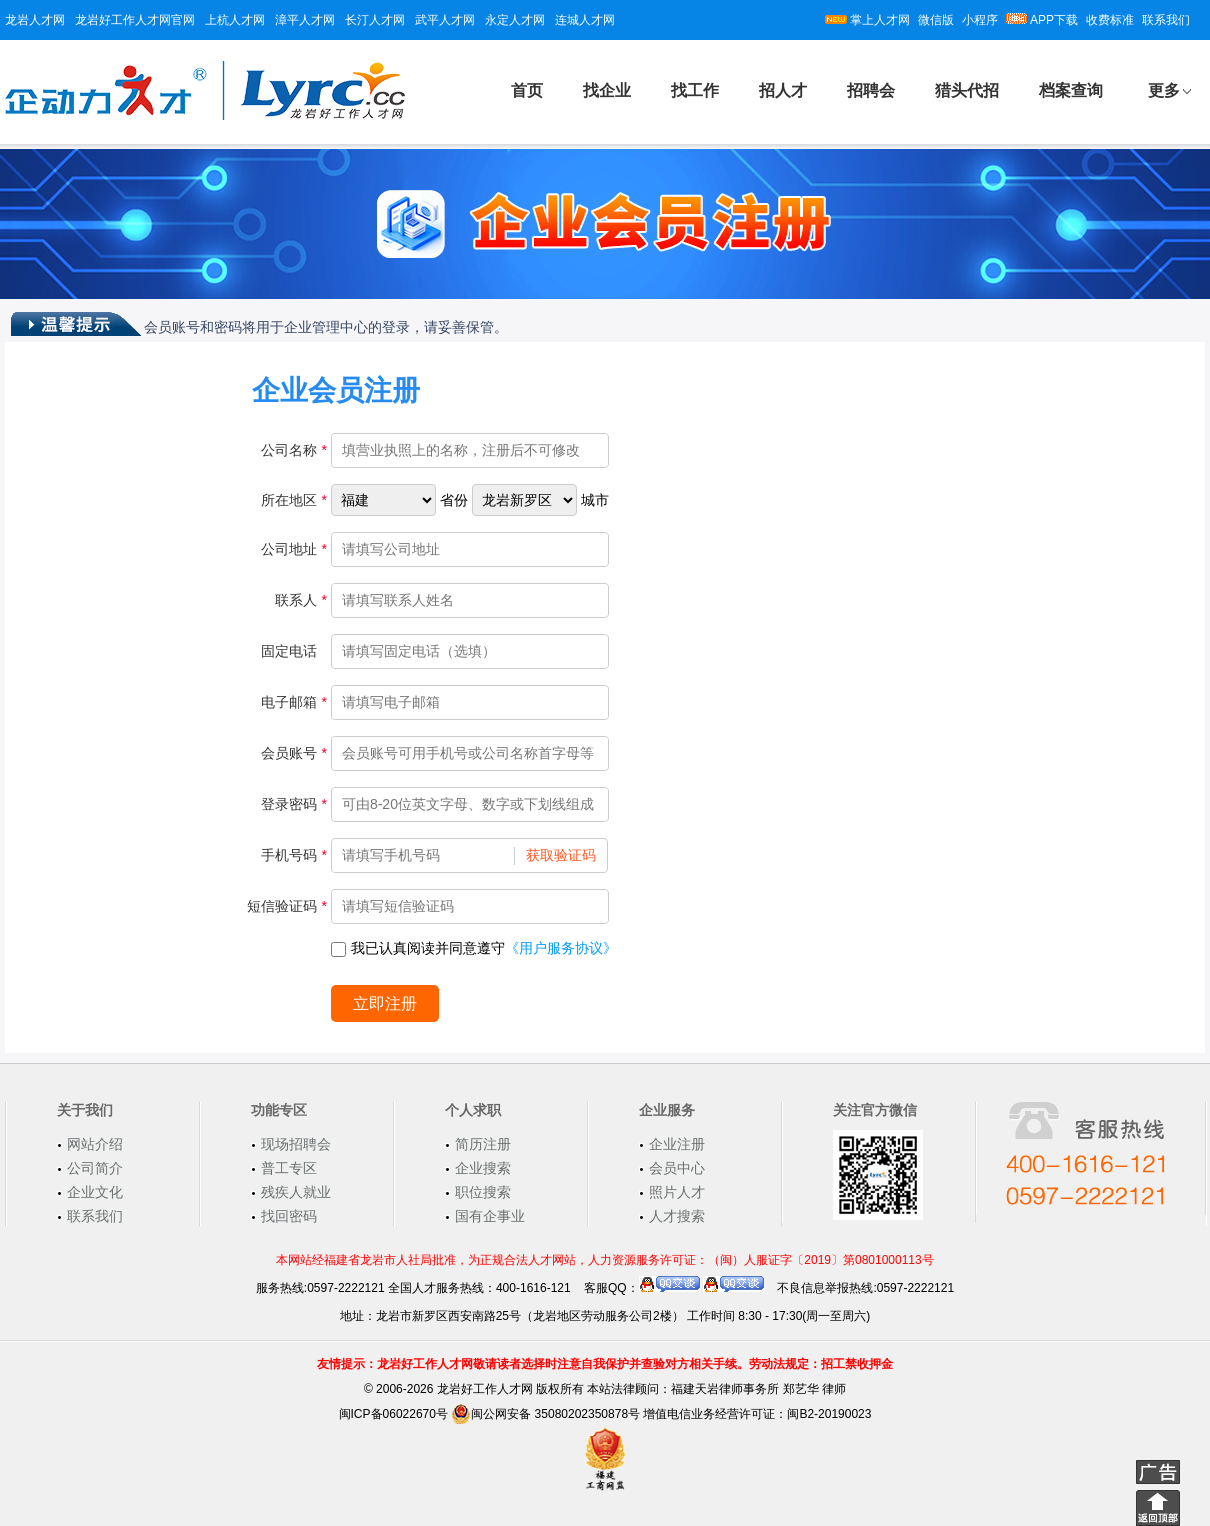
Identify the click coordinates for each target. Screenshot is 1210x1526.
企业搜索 (483, 1168)
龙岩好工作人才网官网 (135, 20)
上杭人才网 (235, 20)
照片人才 (677, 1192)
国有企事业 (490, 1216)
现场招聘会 (296, 1144)
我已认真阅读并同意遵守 (474, 948)
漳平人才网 (305, 20)
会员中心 (677, 1168)
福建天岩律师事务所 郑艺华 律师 (758, 1389)
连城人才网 (585, 20)
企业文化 (95, 1192)
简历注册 (483, 1144)
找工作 (695, 90)
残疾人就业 (296, 1192)
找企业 (607, 90)
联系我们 (1166, 20)
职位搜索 (483, 1192)
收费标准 (1110, 20)
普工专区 (289, 1168)
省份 (454, 500)
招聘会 (871, 90)
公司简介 (95, 1168)
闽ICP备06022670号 (393, 1414)
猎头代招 (967, 90)
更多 (1164, 90)
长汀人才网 (375, 20)
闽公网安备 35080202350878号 (545, 1414)
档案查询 (1071, 90)
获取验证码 (561, 855)
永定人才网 (515, 20)
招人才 (783, 90)
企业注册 (677, 1144)
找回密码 (289, 1216)
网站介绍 (95, 1144)
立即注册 (385, 1003)
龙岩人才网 (35, 20)
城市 (595, 500)
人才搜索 (677, 1216)
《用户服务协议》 (561, 948)
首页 (527, 90)
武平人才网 (445, 20)
